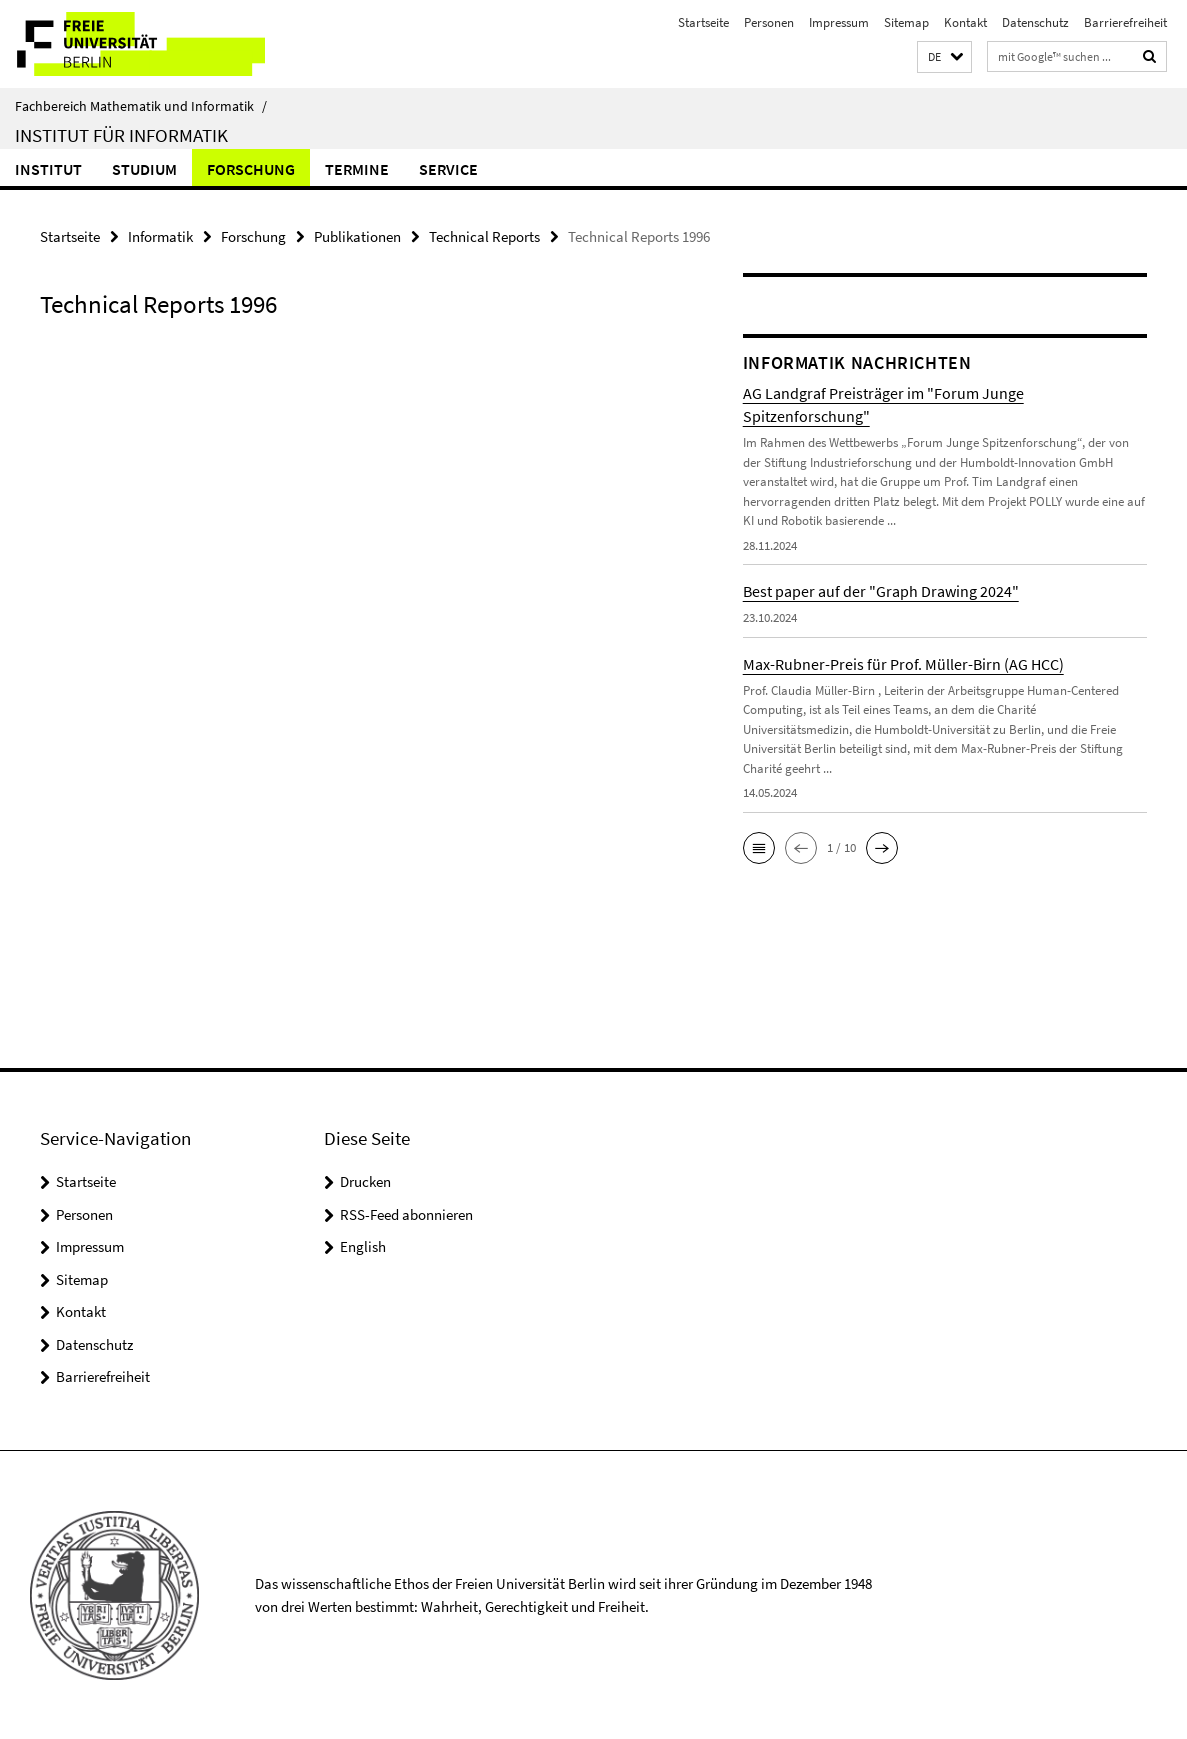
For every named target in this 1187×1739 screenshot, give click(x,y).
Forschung (251, 169)
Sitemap (906, 22)
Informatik (160, 235)
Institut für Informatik (121, 135)
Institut (48, 169)
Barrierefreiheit (1125, 22)
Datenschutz (1035, 22)
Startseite (703, 22)
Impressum (839, 22)
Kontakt (965, 22)
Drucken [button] (365, 1180)
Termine (357, 169)
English (363, 1245)
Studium (144, 169)
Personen (769, 22)
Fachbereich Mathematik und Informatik (141, 106)
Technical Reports (484, 235)
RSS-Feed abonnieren (406, 1213)
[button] (944, 57)
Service (448, 169)
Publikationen (357, 235)
